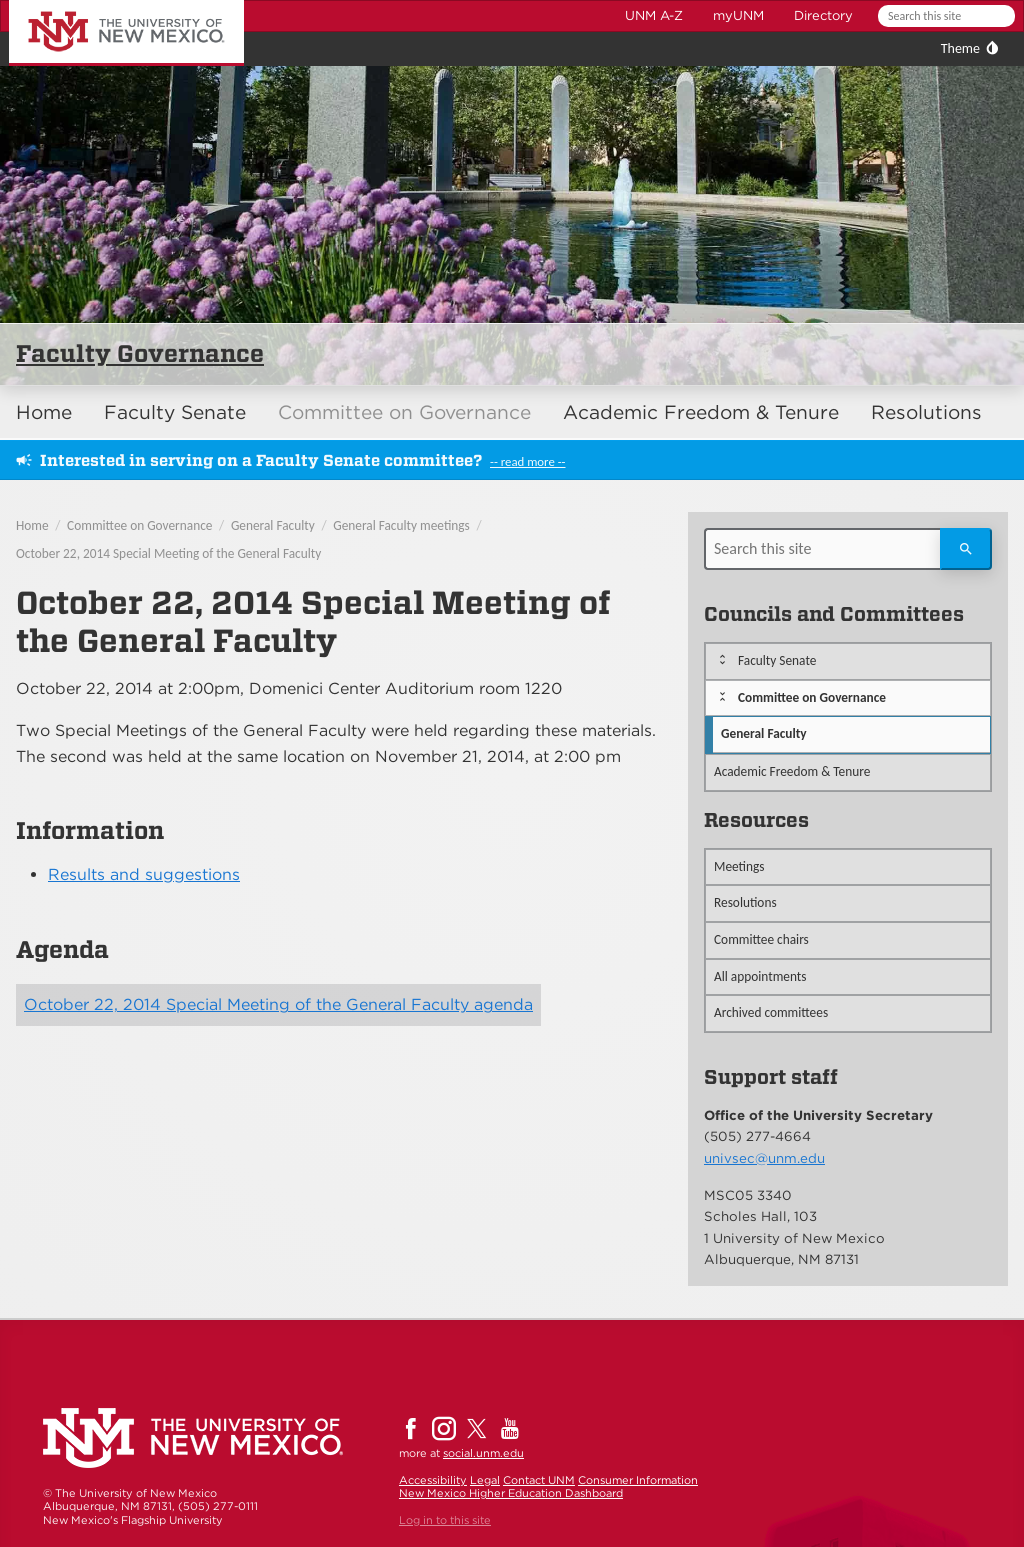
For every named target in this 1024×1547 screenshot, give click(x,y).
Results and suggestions (144, 874)
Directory (823, 15)
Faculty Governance (140, 353)
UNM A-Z (654, 15)
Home (44, 412)
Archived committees (771, 1012)
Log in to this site (445, 1520)
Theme (960, 48)
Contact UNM (539, 1480)
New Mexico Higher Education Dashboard (511, 1493)
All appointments (760, 976)
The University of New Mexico (104, 3)
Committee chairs (761, 939)
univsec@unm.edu (764, 1158)
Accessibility (433, 1480)
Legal (485, 1480)
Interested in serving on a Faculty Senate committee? (261, 460)
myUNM (738, 15)
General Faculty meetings (401, 525)
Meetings (739, 866)
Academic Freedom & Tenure (701, 412)
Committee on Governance (404, 412)
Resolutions (926, 412)
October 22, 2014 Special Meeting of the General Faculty (168, 553)
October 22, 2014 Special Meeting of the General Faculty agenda (278, 1004)
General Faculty (273, 525)
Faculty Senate (175, 412)
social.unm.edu (483, 1453)
